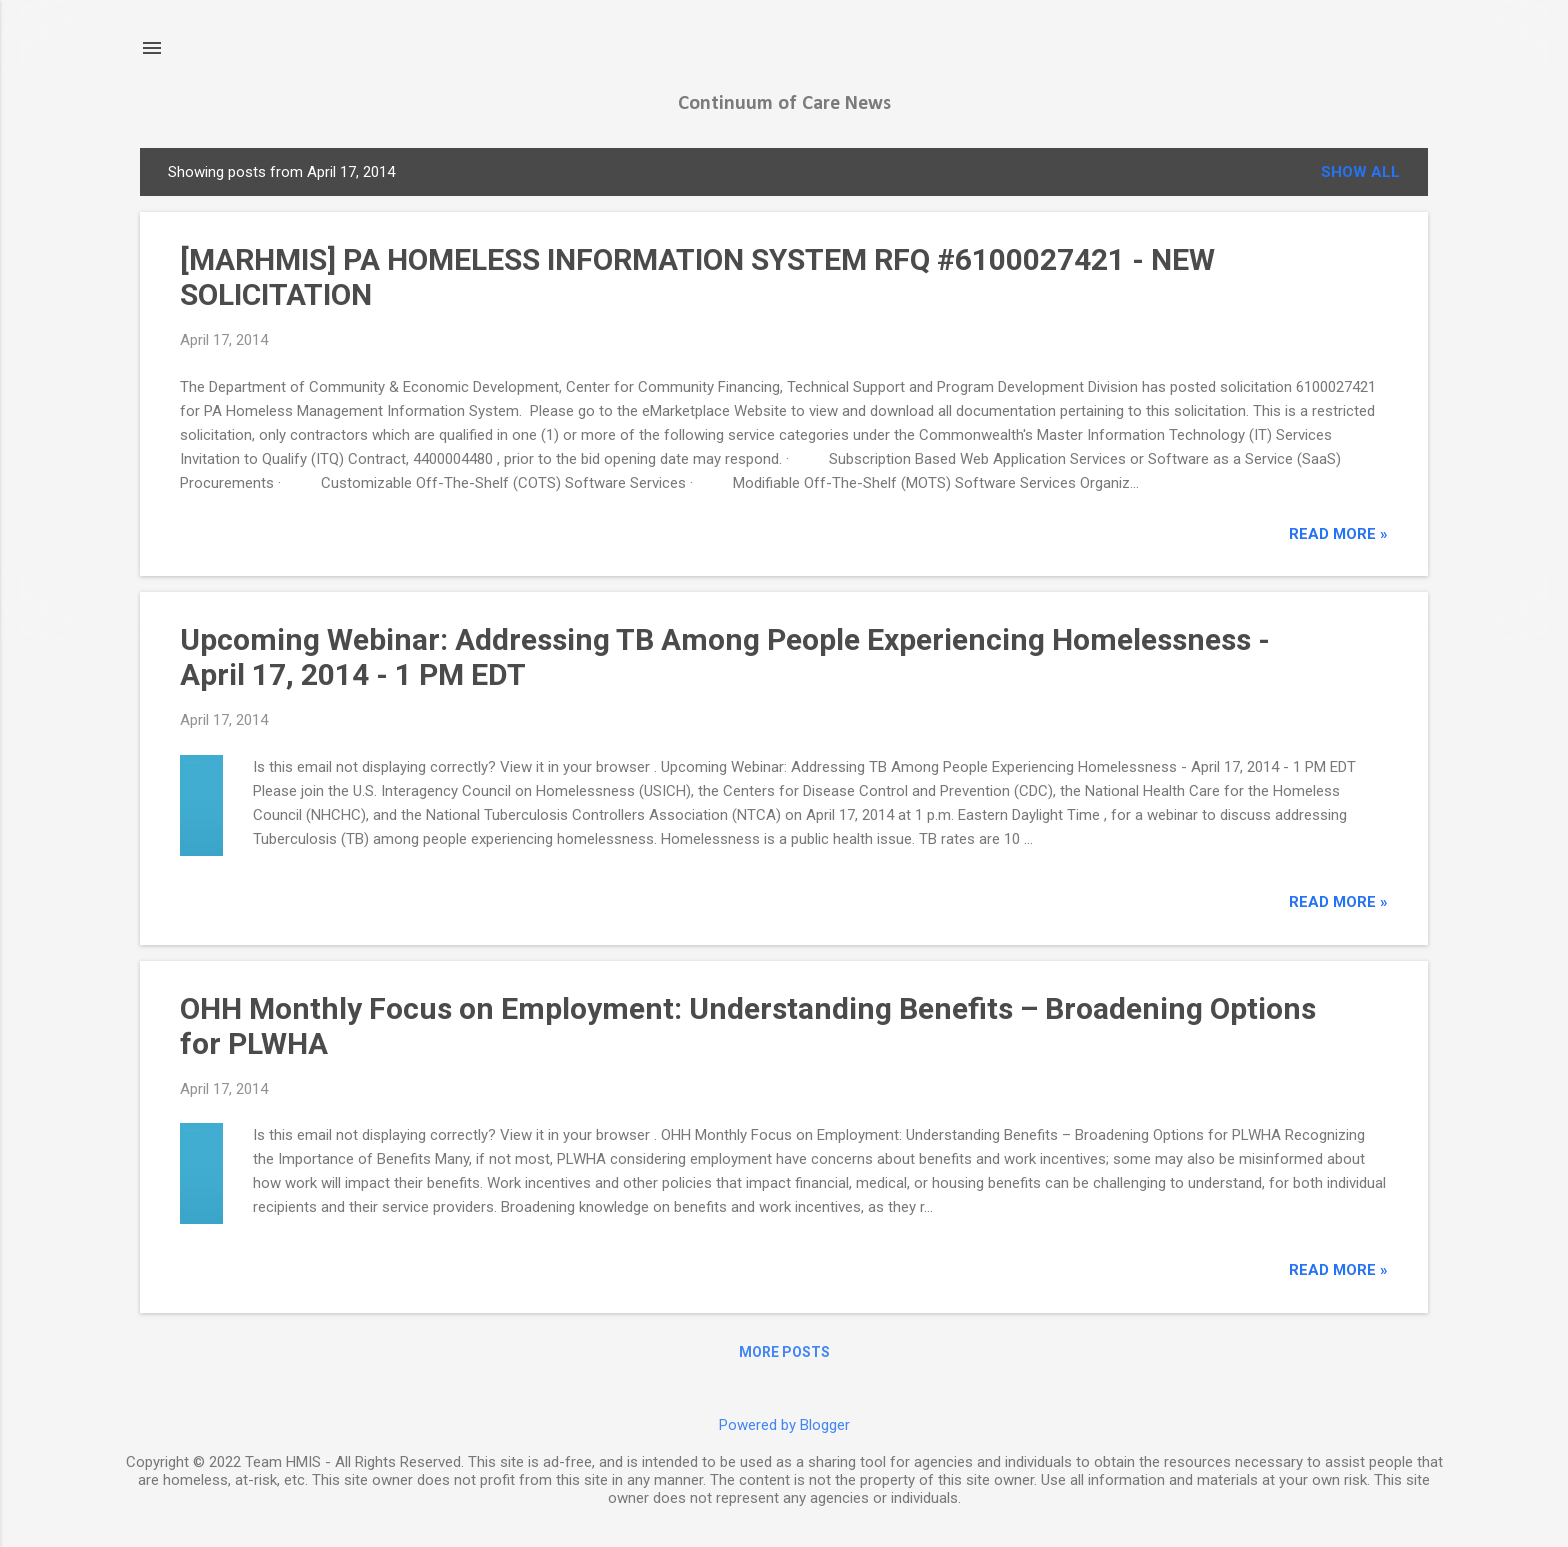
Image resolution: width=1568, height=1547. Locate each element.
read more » (1338, 534)
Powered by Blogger (784, 1425)
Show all (1360, 172)
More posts (784, 1352)
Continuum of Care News (784, 104)
